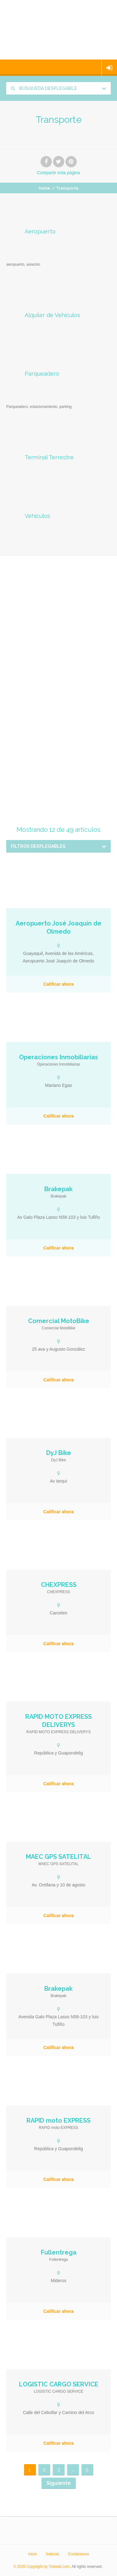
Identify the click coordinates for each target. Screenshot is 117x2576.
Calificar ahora (58, 984)
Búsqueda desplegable (44, 88)
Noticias (52, 2554)
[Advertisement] (58, 637)
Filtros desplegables (38, 846)
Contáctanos (78, 2554)
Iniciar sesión (109, 68)
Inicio (32, 2554)
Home (44, 188)
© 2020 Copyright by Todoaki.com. (42, 2566)
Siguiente (58, 2483)
